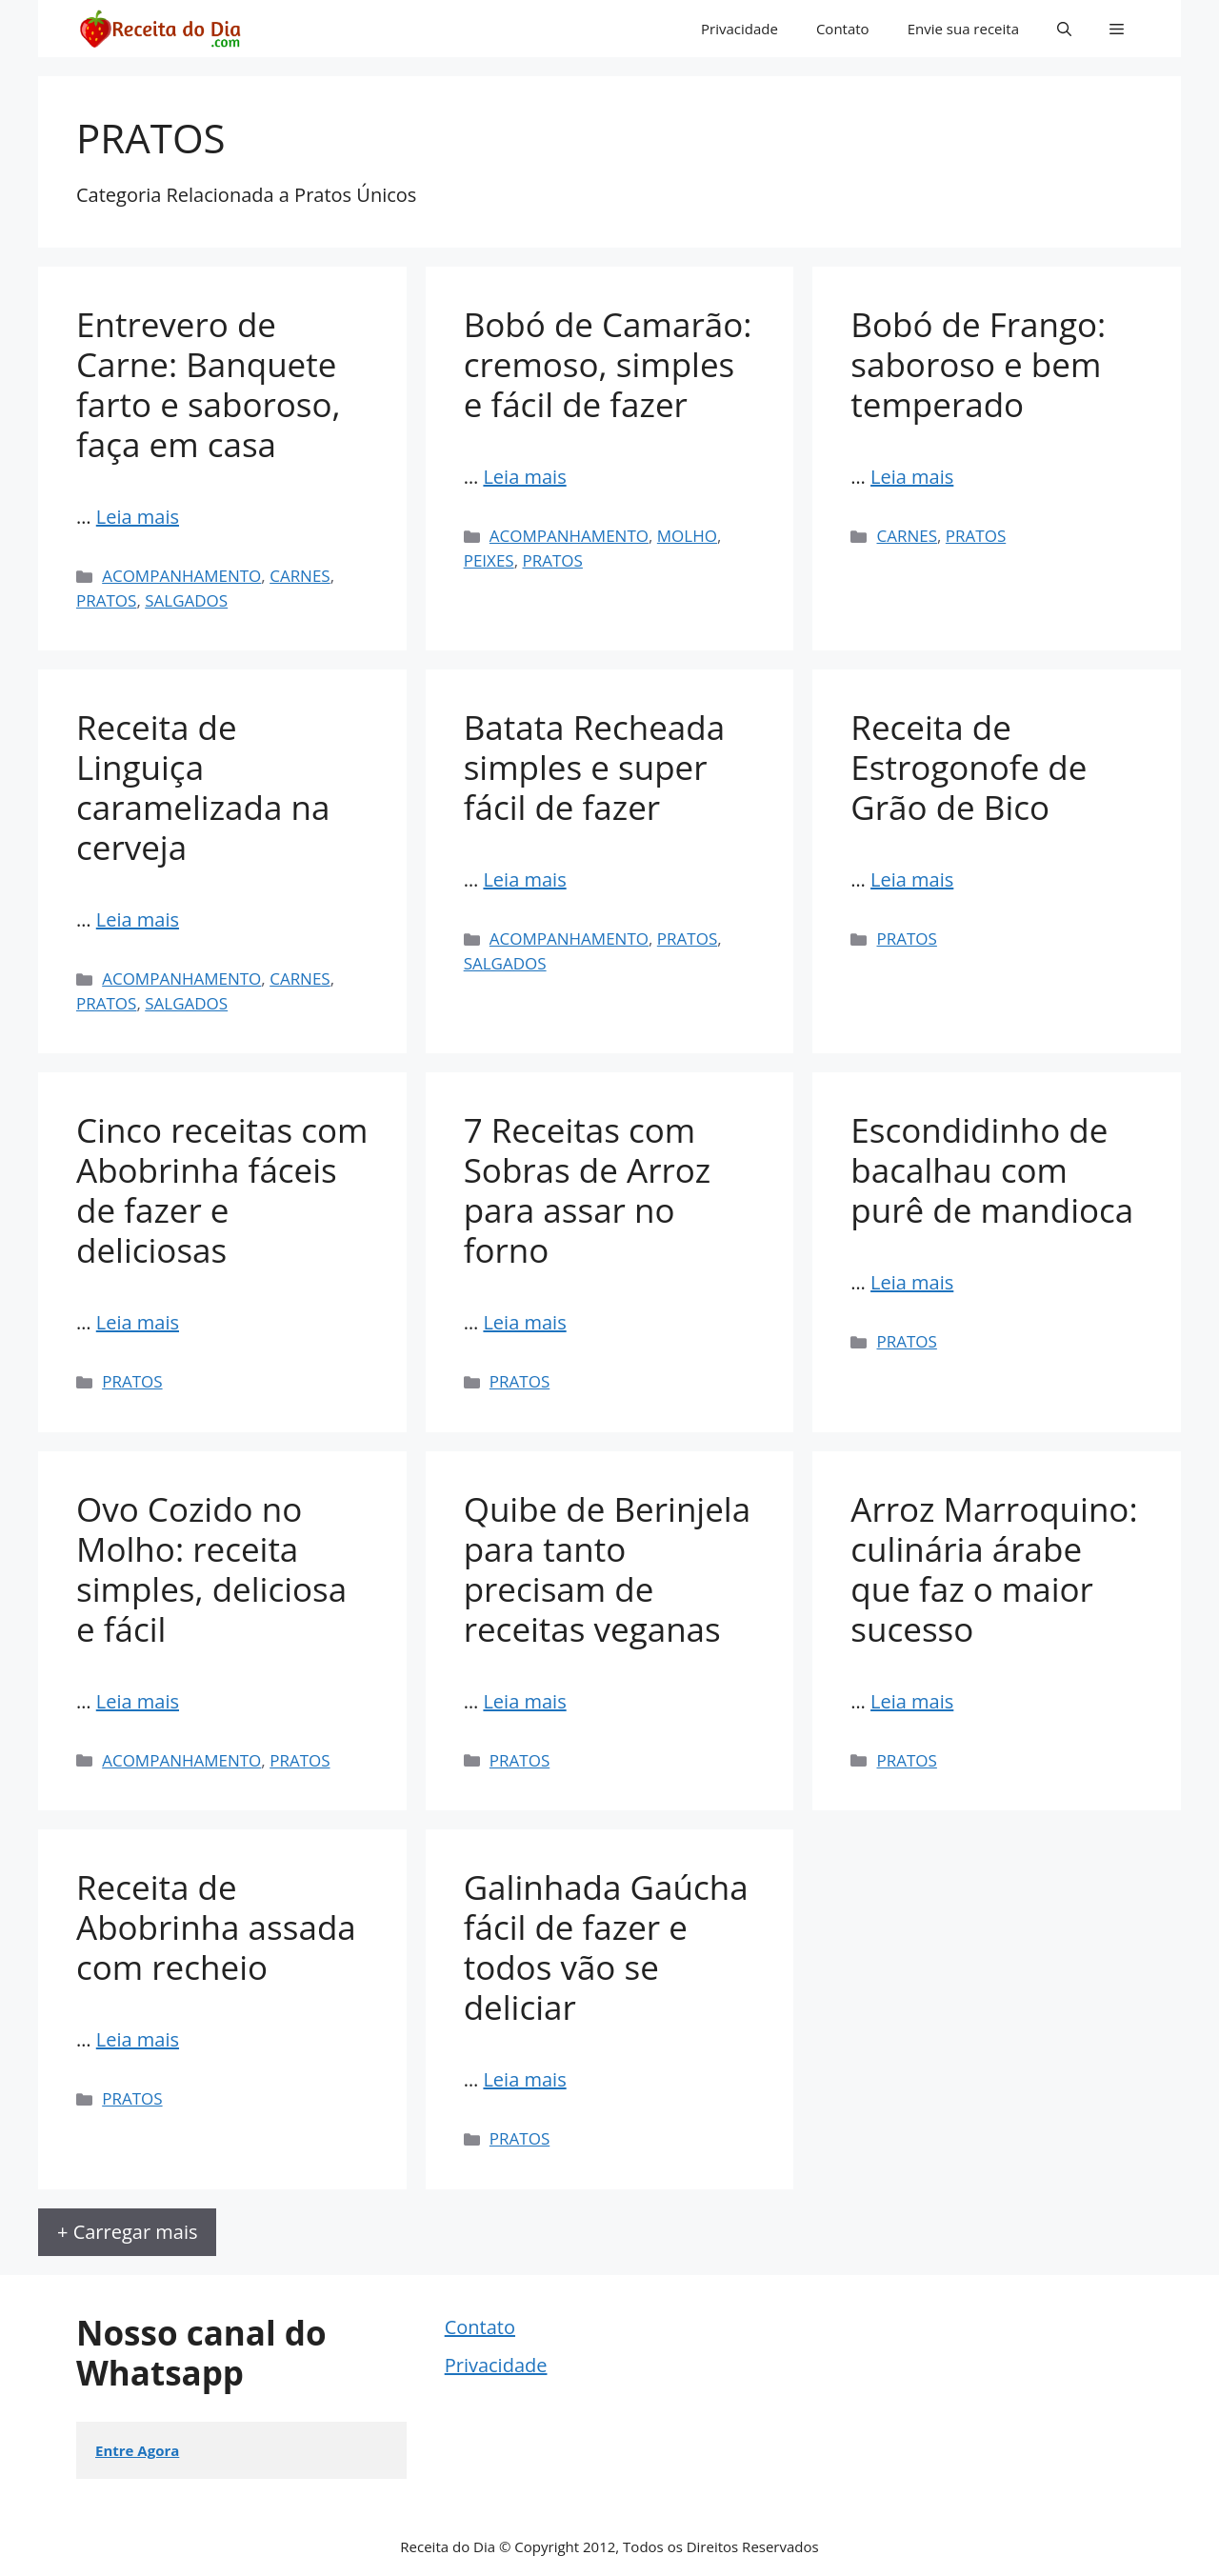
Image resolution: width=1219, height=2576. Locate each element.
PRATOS (106, 600)
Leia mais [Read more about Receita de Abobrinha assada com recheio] (137, 2039)
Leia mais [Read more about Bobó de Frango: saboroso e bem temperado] (911, 476)
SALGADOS (186, 600)
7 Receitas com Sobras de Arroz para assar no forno (587, 1190)
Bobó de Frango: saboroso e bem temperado (978, 364)
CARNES (300, 576)
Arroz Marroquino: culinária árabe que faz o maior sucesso (993, 1569)
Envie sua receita (963, 28)
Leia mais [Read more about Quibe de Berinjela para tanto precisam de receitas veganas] (524, 1701)
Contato (842, 28)
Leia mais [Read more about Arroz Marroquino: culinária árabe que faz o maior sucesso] (911, 1701)
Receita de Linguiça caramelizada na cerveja (203, 787)
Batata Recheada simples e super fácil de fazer (594, 767)
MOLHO (687, 536)
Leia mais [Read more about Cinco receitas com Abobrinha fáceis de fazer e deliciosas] (137, 1322)
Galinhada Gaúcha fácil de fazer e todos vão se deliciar (606, 1947)
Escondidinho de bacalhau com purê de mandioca (991, 1170)
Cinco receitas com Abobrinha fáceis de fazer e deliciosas (222, 1190)
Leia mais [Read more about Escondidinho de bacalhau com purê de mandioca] (911, 1282)
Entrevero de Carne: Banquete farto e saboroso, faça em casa (208, 384)
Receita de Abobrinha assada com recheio (216, 1927)
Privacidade (739, 28)
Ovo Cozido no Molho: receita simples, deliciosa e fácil (211, 1569)
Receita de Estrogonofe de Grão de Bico (968, 767)
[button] (1064, 28)
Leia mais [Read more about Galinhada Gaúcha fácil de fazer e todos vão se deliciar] (524, 2079)
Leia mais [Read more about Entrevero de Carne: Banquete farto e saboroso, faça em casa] (137, 516)
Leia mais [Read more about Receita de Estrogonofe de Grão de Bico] (911, 879)
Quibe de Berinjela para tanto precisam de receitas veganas (607, 1569)
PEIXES (489, 560)
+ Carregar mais (127, 2232)
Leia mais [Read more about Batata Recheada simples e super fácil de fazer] (524, 879)
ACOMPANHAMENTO (181, 576)
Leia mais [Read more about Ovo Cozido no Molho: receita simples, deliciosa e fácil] (137, 1701)
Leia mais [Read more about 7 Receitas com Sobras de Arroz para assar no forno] (524, 1322)
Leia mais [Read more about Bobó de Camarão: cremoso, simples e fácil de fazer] (524, 476)
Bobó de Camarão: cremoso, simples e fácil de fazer (608, 364)
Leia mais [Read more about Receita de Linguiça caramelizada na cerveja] (137, 919)
